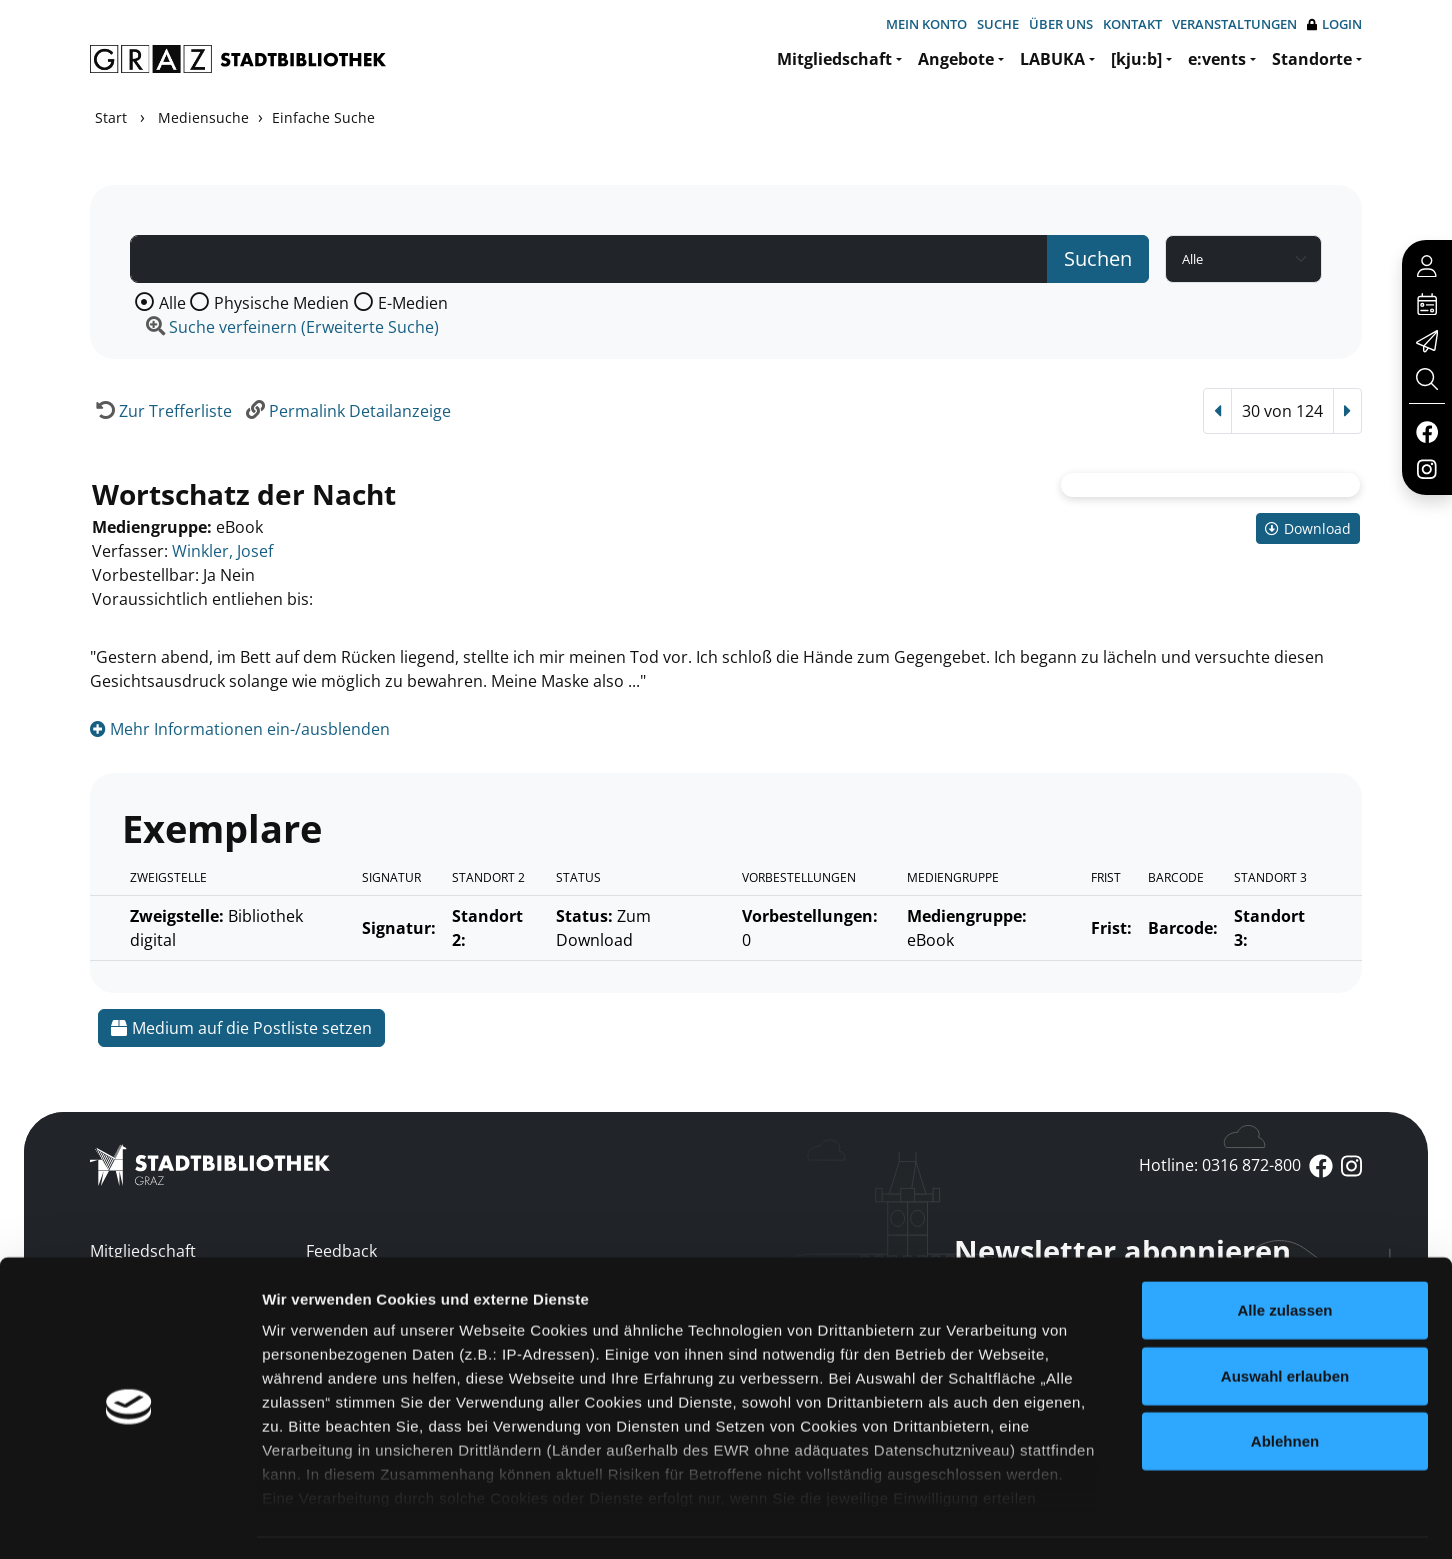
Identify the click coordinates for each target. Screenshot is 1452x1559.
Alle (172, 303)
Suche (998, 24)
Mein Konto (926, 24)
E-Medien (413, 303)
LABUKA (1052, 59)
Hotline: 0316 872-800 (1220, 1165)
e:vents (1217, 59)
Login (1334, 24)
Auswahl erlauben (1285, 1318)
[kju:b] (1136, 59)
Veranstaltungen (1234, 24)
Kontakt (1132, 24)
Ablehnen (1285, 1384)
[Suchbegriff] (589, 259)
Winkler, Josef (222, 551)
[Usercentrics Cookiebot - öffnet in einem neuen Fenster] (129, 1520)
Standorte (1312, 59)
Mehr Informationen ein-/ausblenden (240, 729)
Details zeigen (1063, 1519)
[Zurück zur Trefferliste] (161, 411)
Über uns (1061, 24)
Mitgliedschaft (834, 59)
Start (111, 117)
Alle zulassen (1284, 1253)
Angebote (956, 59)
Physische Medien (281, 303)
